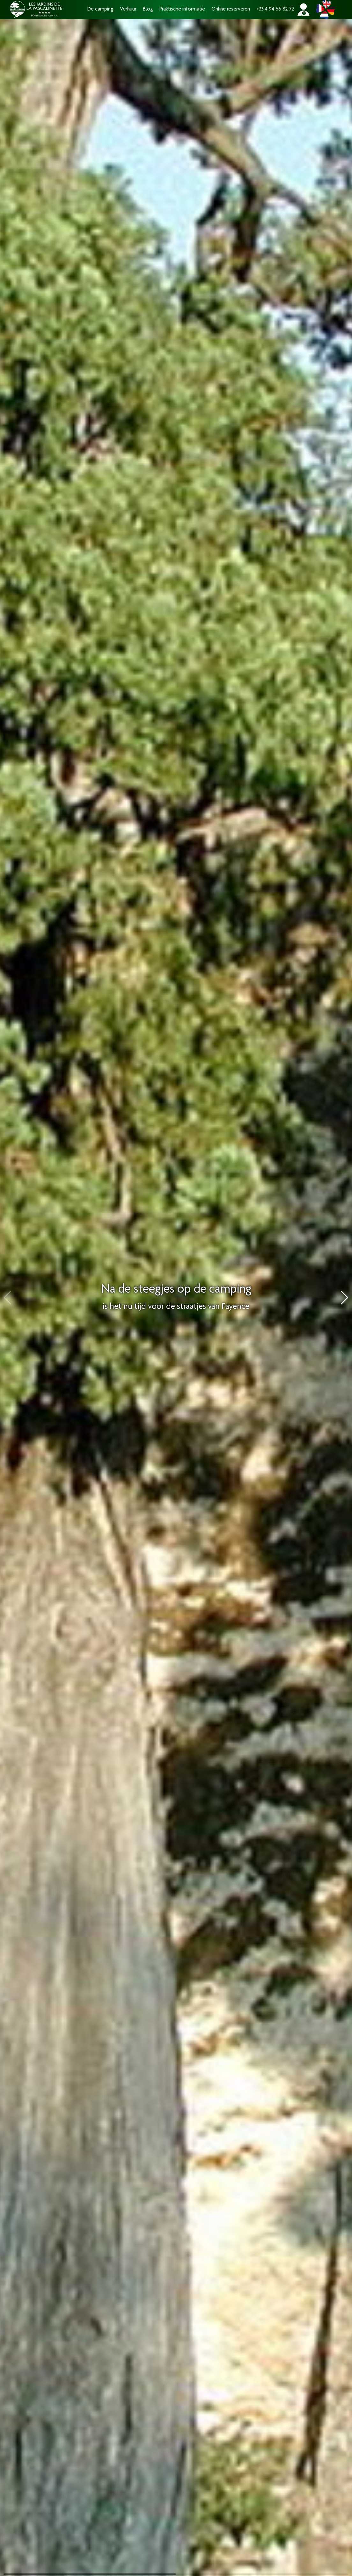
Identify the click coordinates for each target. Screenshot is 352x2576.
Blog (148, 9)
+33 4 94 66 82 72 (275, 9)
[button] (344, 1298)
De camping (100, 9)
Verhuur (128, 9)
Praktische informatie (182, 9)
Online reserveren (230, 9)
